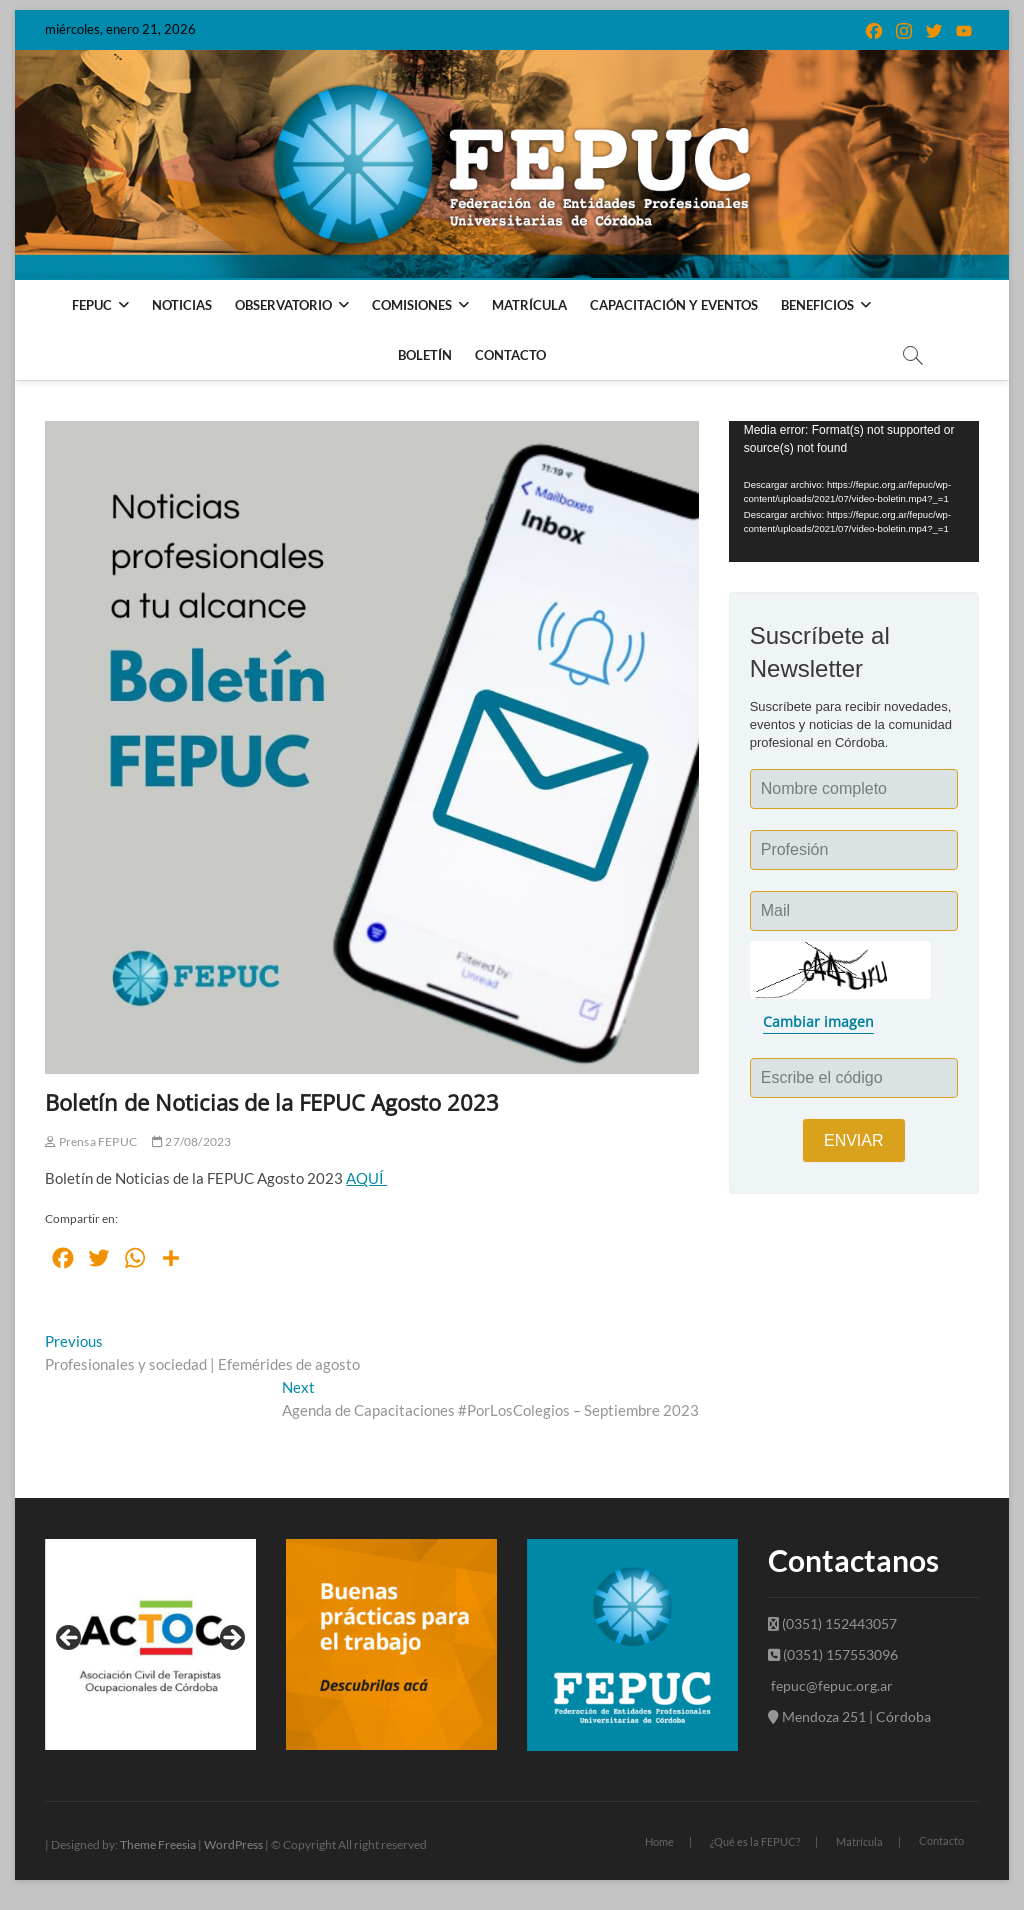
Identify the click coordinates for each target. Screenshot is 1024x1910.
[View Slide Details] (150, 1644)
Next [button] (231, 1639)
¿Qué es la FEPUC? (755, 1841)
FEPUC (92, 305)
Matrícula (529, 305)
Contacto (510, 355)
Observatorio (283, 305)
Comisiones (412, 305)
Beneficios (817, 305)
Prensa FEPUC (91, 1141)
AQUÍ (366, 1178)
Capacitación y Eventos (674, 305)
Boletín (425, 355)
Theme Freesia (158, 1844)
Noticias (182, 305)
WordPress (233, 1844)
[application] (854, 491)
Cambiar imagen (818, 1021)
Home (659, 1841)
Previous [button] (70, 1639)
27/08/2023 (191, 1141)
